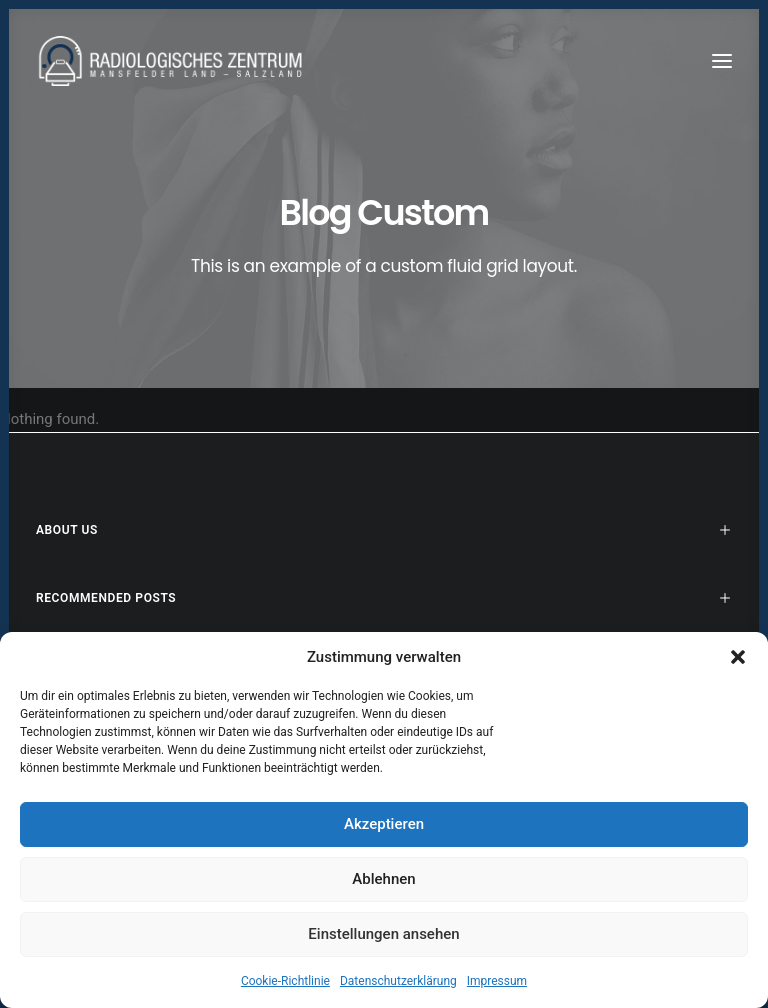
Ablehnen (383, 879)
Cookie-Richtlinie (285, 981)
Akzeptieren (384, 824)
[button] (738, 657)
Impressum (497, 981)
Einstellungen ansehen (383, 934)
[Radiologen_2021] (173, 61)
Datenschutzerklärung (398, 981)
